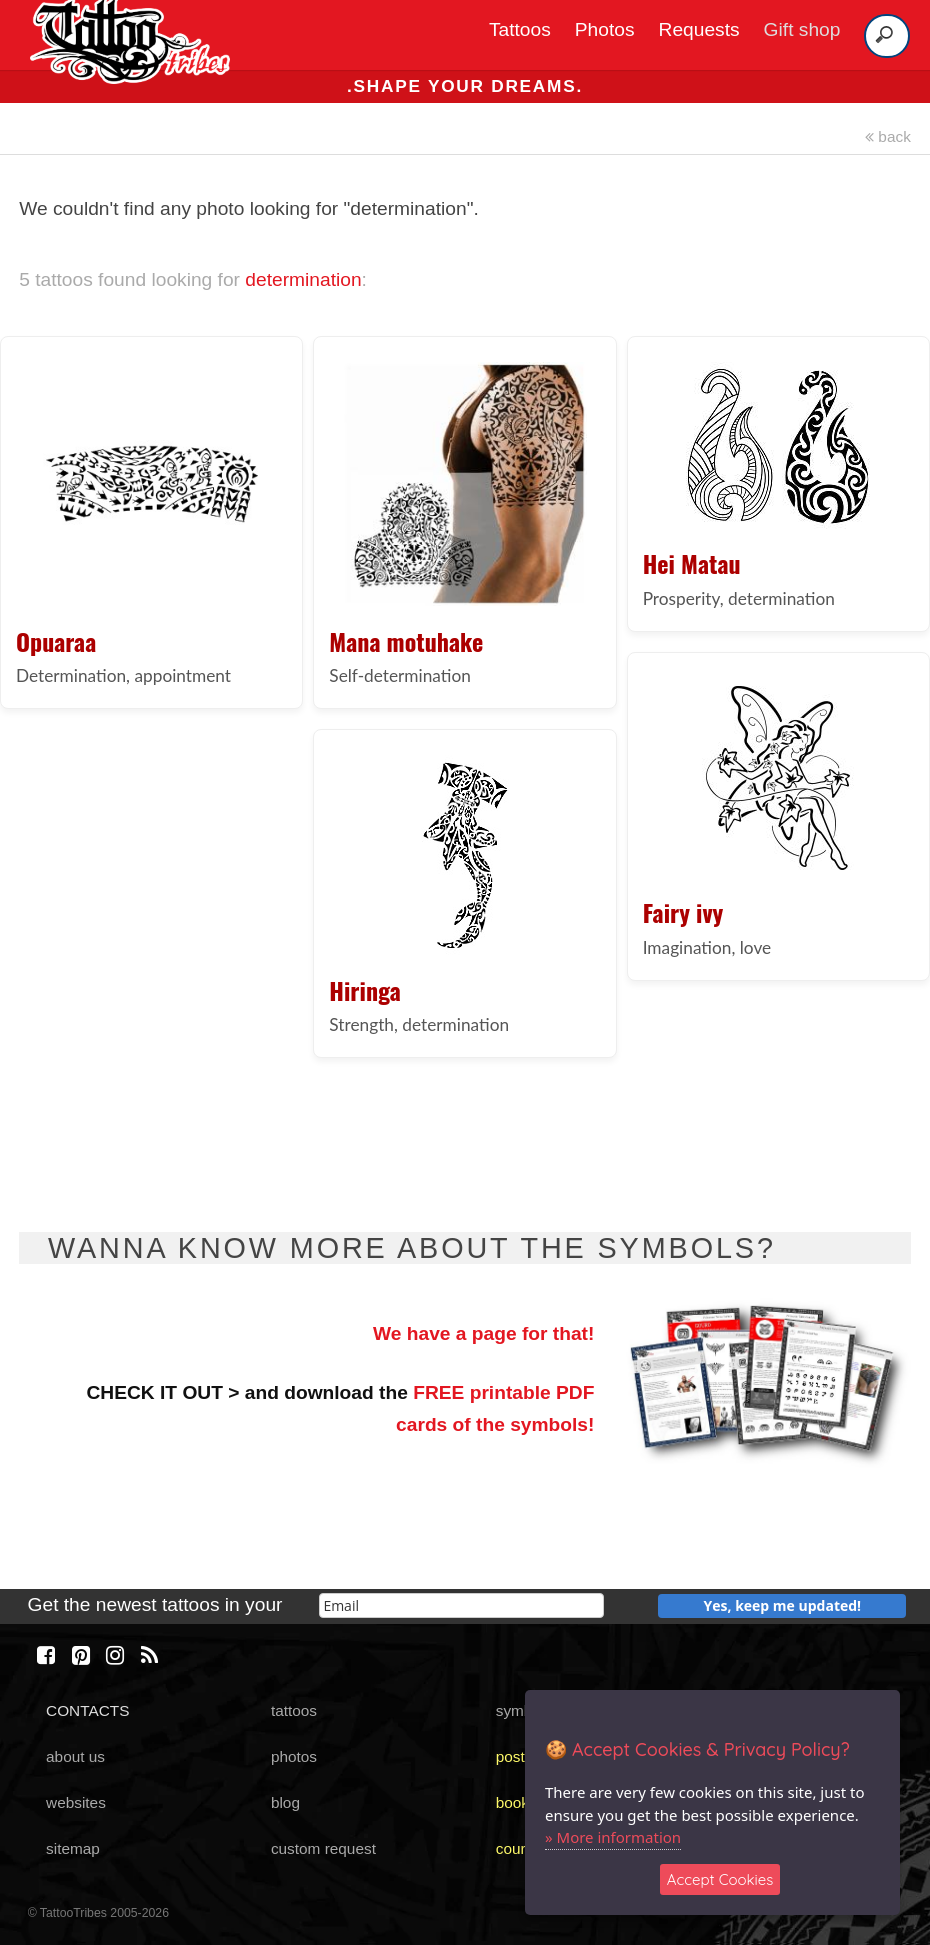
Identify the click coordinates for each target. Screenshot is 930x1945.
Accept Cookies (720, 1879)
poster (517, 1756)
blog (285, 1802)
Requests (699, 29)
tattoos (294, 1710)
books (516, 1802)
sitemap (73, 1848)
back (888, 136)
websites (76, 1802)
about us (75, 1756)
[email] (461, 1605)
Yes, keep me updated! (783, 1605)
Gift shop (802, 29)
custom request (323, 1848)
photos (294, 1756)
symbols (524, 1710)
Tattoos (520, 29)
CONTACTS (87, 1710)
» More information (613, 1837)
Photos (605, 29)
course (519, 1848)
